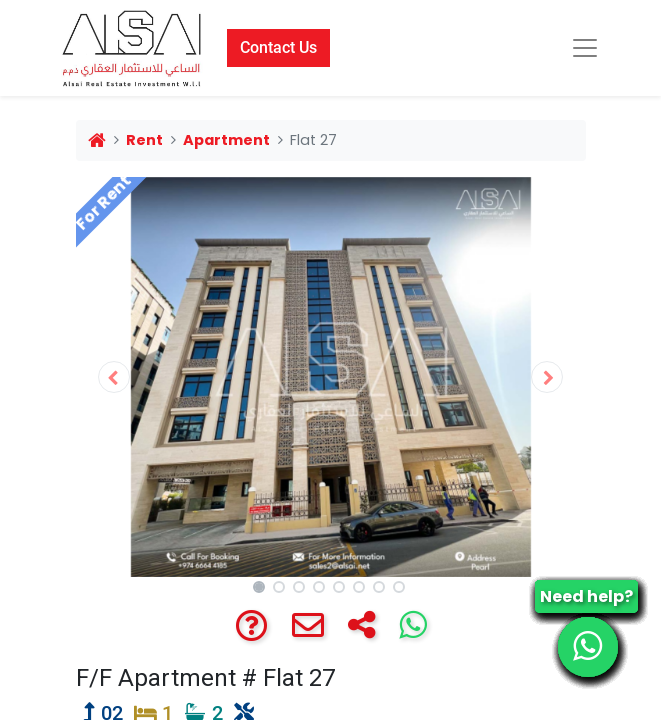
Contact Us (278, 47)
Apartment (226, 140)
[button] (114, 377)
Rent (144, 140)
